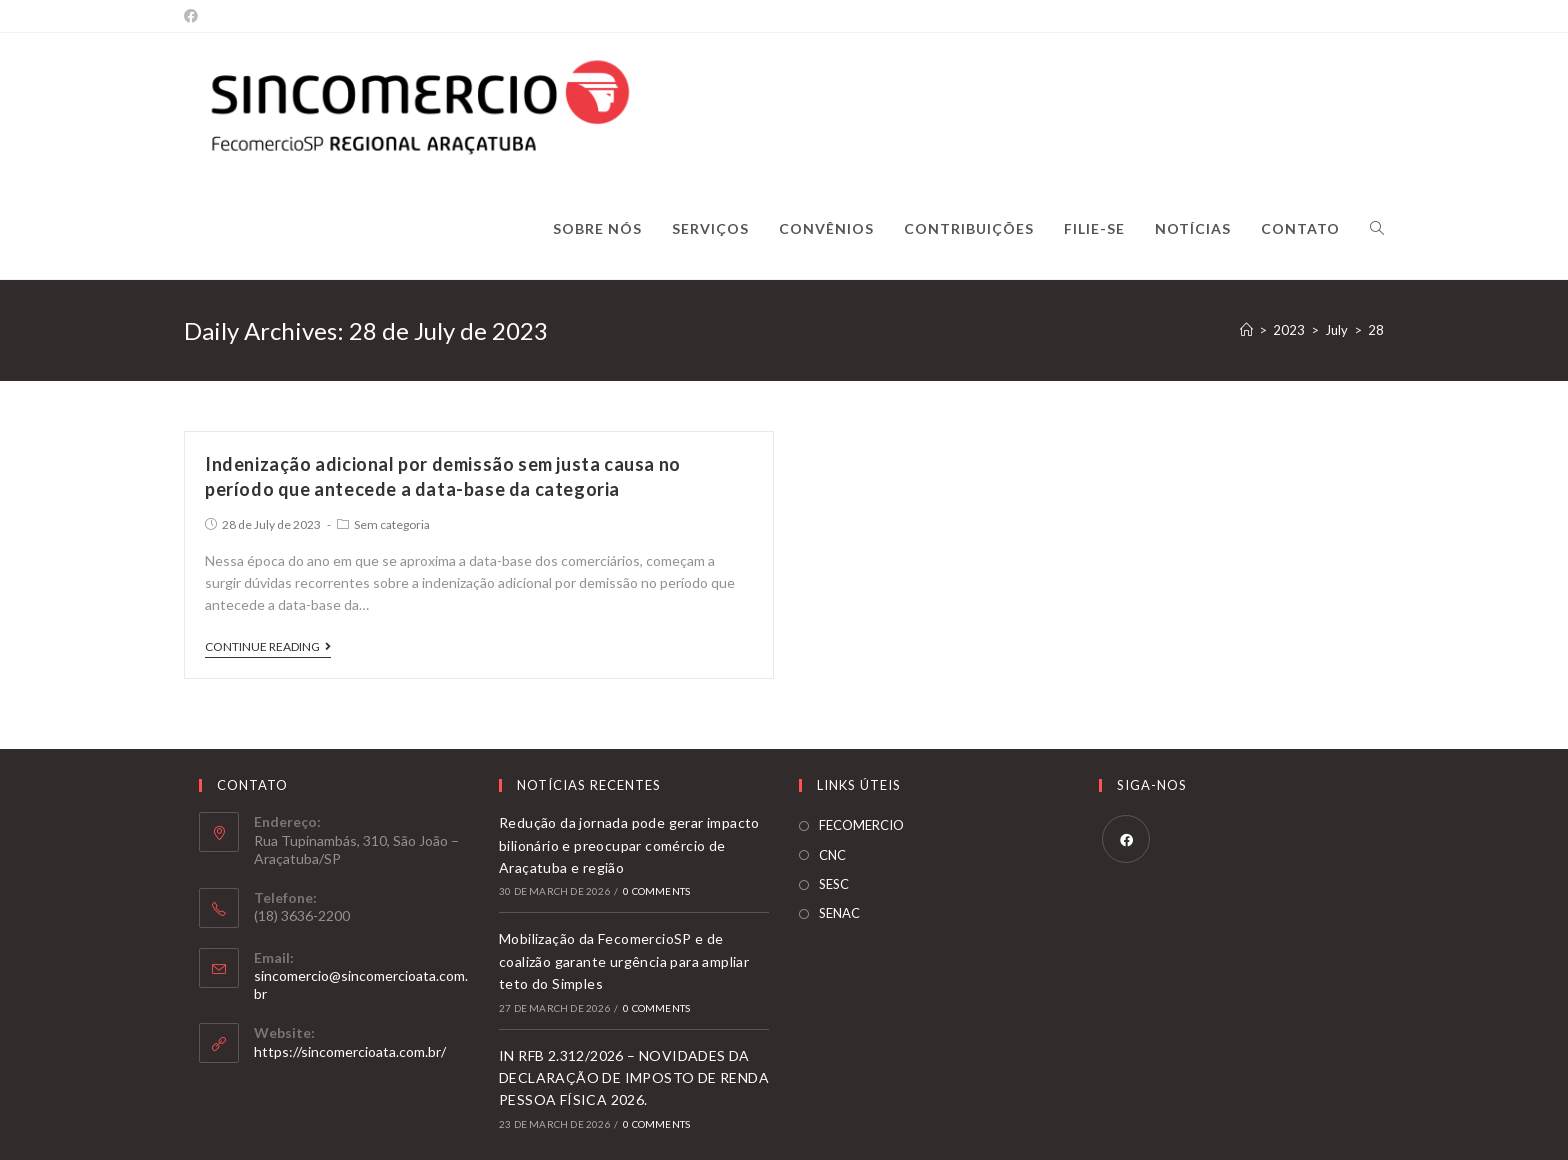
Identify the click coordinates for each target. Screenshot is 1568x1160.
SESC (834, 884)
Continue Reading (268, 647)
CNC (832, 855)
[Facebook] (194, 16)
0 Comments (656, 891)
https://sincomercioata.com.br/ (350, 1051)
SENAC (839, 913)
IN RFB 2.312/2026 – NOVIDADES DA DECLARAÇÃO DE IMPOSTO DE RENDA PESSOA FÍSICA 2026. (634, 1078)
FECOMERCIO (861, 825)
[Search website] (1377, 229)
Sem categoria (392, 524)
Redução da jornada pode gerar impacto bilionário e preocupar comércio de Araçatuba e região (629, 845)
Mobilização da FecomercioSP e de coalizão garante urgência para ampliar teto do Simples (624, 961)
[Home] (1246, 330)
